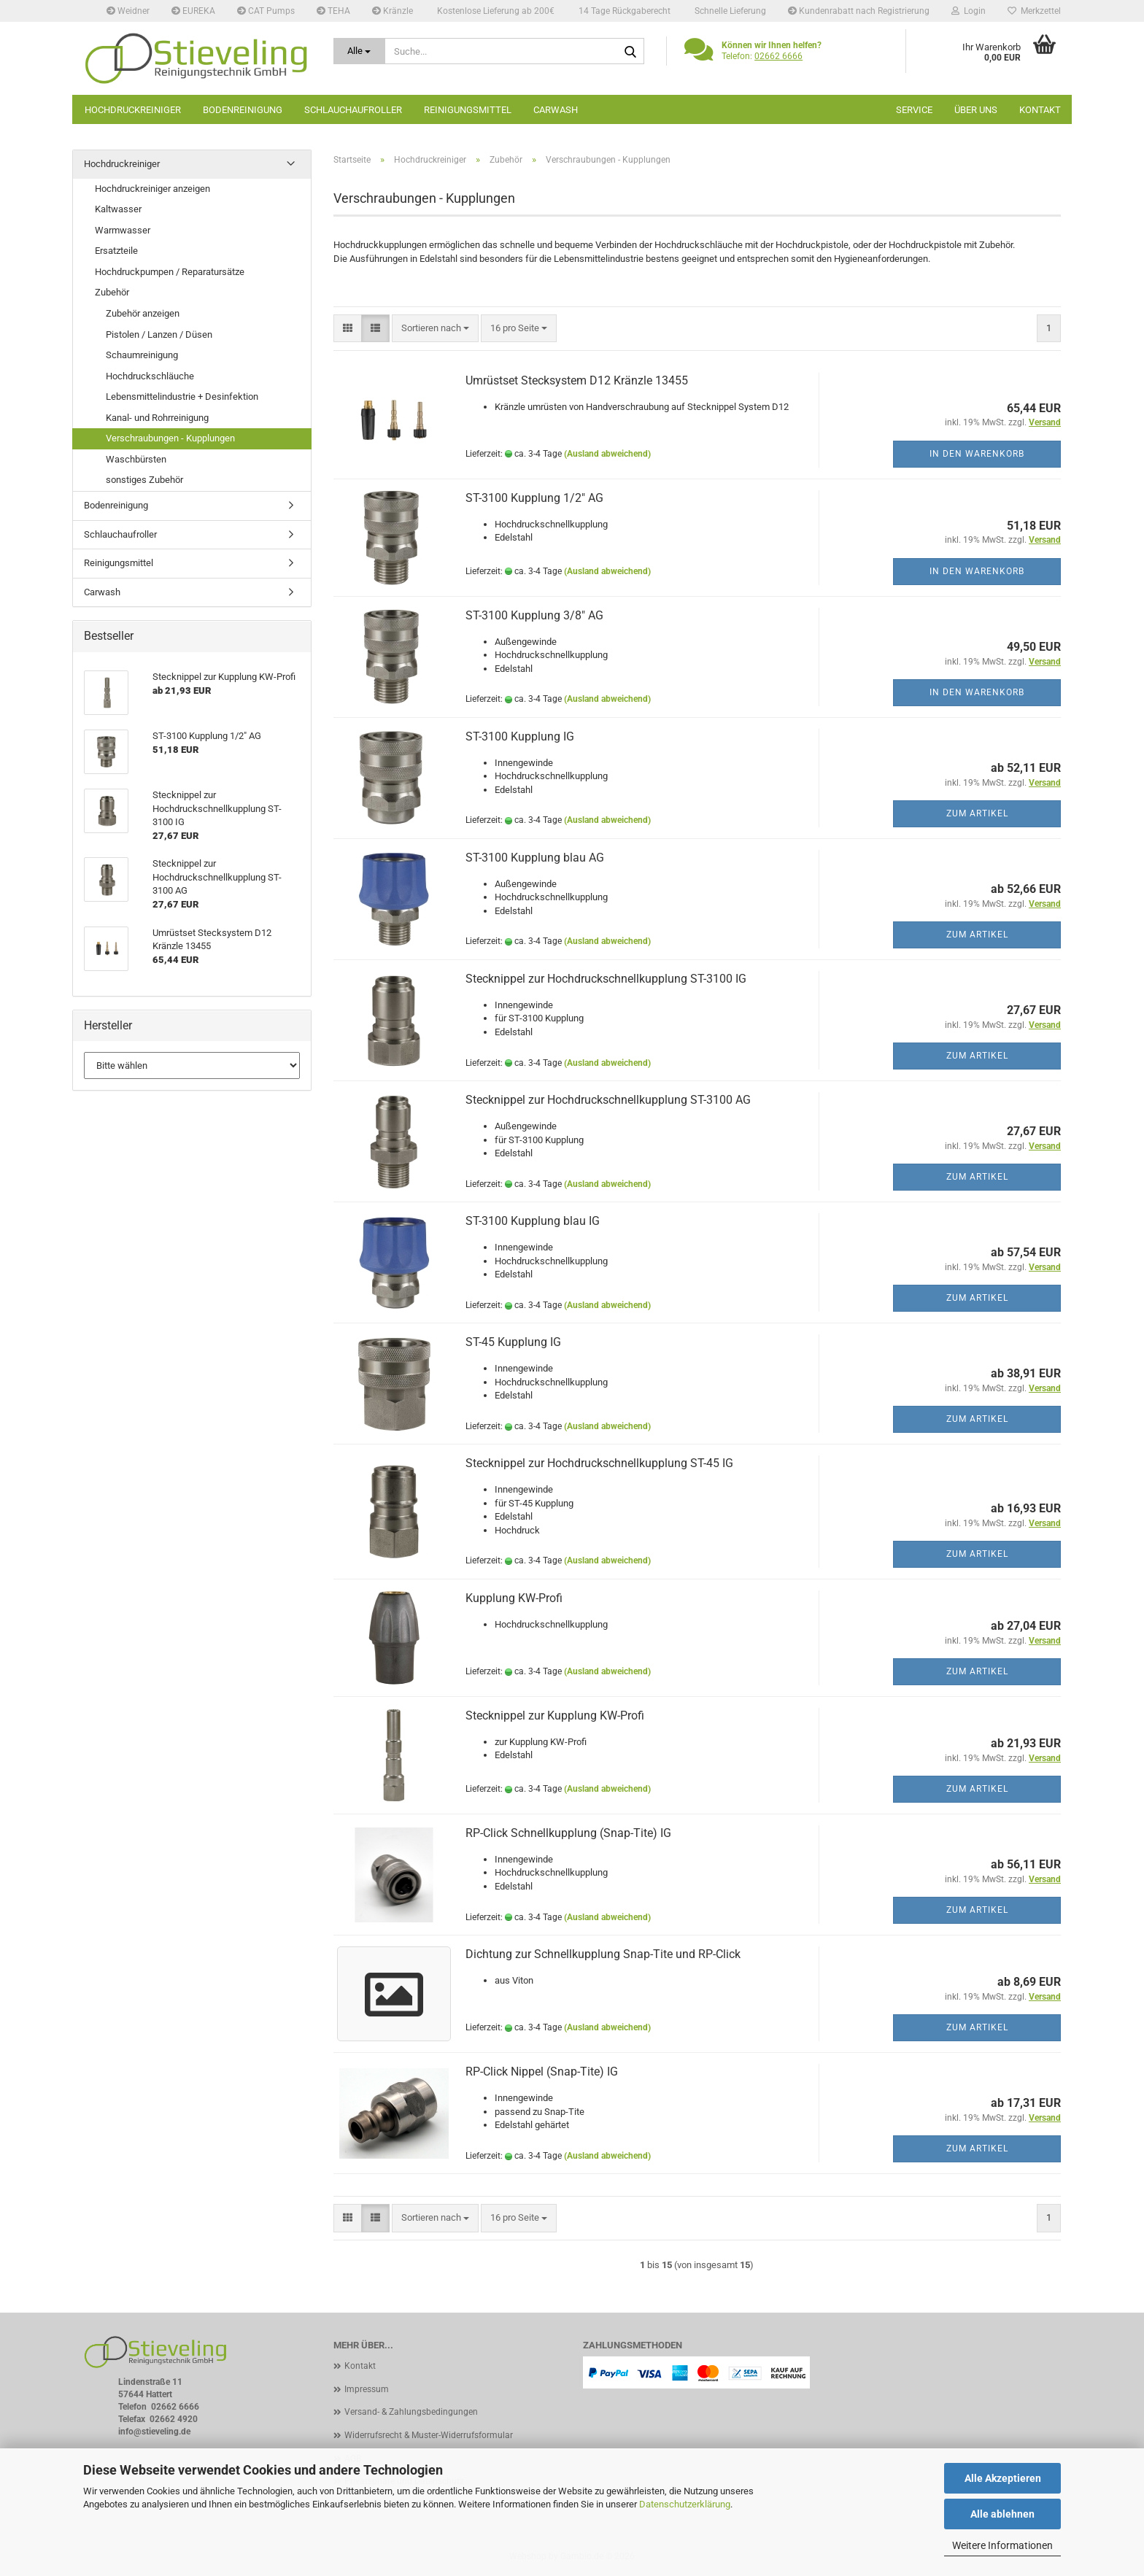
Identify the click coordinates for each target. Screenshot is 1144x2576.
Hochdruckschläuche (150, 376)
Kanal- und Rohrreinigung (157, 417)
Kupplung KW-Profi (514, 1598)
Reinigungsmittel (467, 109)
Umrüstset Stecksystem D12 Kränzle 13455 (576, 380)
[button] (347, 328)
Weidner (128, 11)
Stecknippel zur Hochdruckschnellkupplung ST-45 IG (599, 1463)
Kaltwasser (118, 209)
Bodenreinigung (242, 109)
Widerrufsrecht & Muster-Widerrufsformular (428, 2435)
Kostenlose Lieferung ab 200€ (494, 11)
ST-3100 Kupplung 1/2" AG (534, 498)
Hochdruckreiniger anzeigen (152, 188)
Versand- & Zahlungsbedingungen (411, 2412)
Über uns (975, 109)
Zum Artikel (977, 813)
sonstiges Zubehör (144, 479)
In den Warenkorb (977, 454)
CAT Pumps (266, 11)
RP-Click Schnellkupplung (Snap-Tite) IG (568, 1833)
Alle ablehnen (1002, 2514)
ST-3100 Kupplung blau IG (532, 1221)
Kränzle (392, 11)
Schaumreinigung (142, 354)
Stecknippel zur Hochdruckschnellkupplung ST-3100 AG (608, 1100)
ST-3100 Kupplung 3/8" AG (534, 615)
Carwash (555, 109)
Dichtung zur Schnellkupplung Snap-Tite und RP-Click (603, 1954)
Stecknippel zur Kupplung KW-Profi (554, 1715)
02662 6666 (778, 56)
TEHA (333, 11)
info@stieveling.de (154, 2431)
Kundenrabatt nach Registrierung (859, 11)
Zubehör (112, 292)
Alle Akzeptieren (1003, 2478)
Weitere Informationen (1002, 2545)
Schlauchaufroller (353, 109)
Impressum (366, 2389)
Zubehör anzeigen (142, 313)
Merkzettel (1034, 11)
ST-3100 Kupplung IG (519, 736)
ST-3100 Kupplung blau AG (534, 858)
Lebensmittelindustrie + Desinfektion (182, 396)
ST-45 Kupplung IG (513, 1342)
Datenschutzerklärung (684, 2504)
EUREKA (193, 11)
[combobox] (435, 328)
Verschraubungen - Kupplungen (170, 438)
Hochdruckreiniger (133, 109)
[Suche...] (359, 51)
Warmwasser (122, 230)
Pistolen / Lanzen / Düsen (159, 334)
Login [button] (968, 11)
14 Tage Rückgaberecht (623, 11)
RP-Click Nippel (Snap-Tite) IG (541, 2071)
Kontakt (1040, 109)
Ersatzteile (116, 250)
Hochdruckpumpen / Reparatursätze (169, 271)
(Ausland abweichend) (607, 454)
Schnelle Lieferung (729, 11)
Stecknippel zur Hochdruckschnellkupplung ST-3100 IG (605, 979)
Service (914, 109)
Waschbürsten (136, 459)
